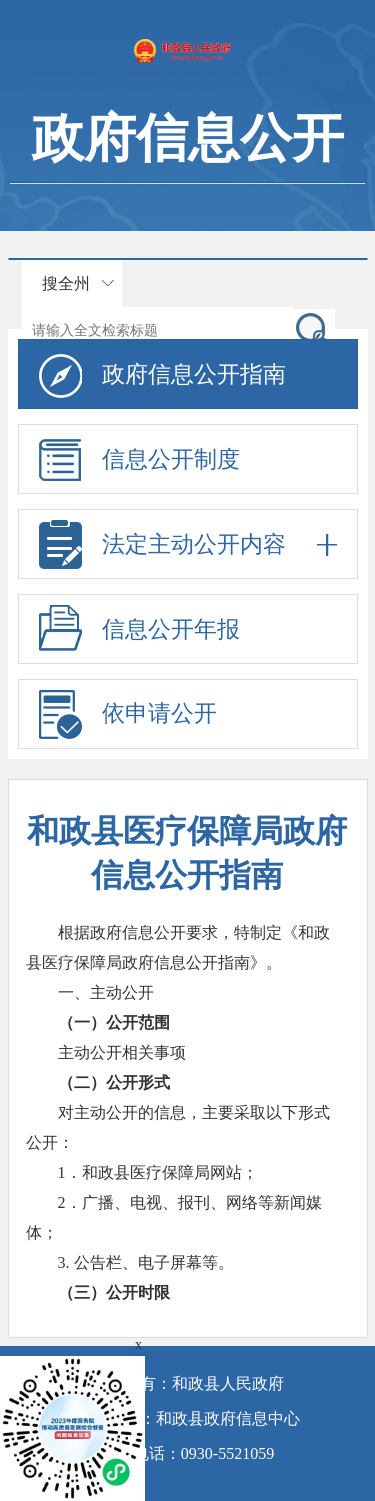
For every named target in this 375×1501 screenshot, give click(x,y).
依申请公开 (159, 713)
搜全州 (66, 283)
